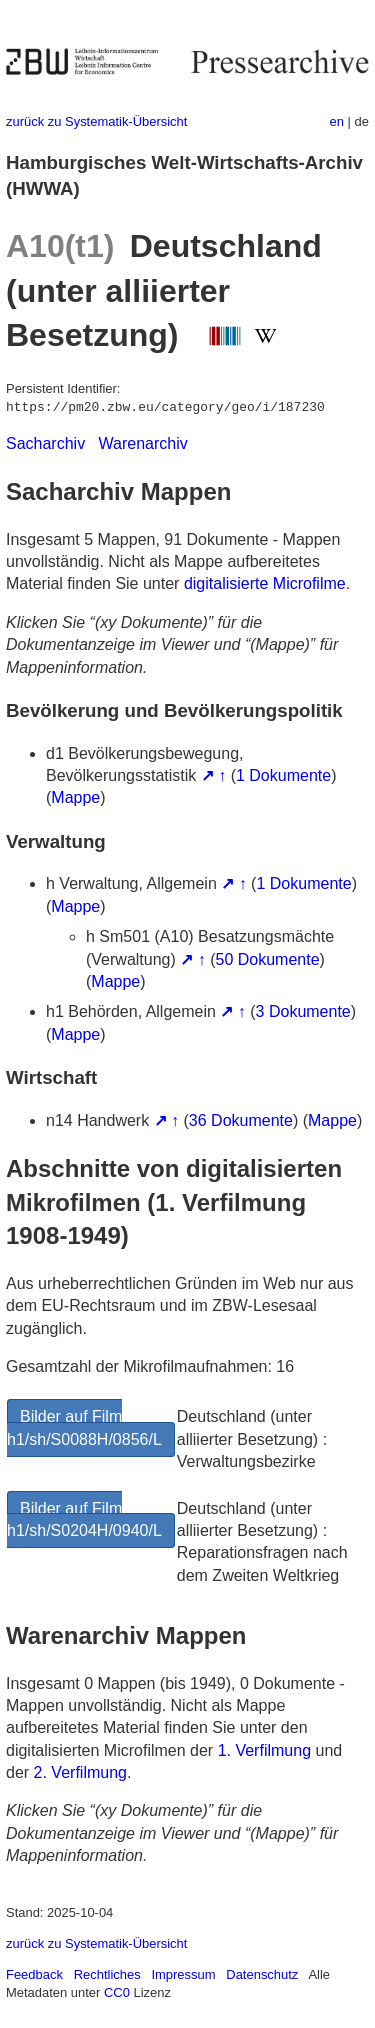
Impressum (183, 1974)
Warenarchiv (143, 443)
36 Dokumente (241, 1120)
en (337, 121)
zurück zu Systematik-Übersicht (96, 121)
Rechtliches (107, 1974)
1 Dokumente (283, 775)
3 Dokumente (303, 1011)
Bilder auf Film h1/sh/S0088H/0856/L (84, 1427)
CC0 (117, 1992)
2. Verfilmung (80, 1772)
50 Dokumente (268, 959)
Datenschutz (262, 1974)
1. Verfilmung (264, 1750)
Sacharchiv (45, 443)
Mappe (75, 797)
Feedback (34, 1974)
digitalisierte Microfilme (265, 583)
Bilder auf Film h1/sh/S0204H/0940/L (84, 1519)
